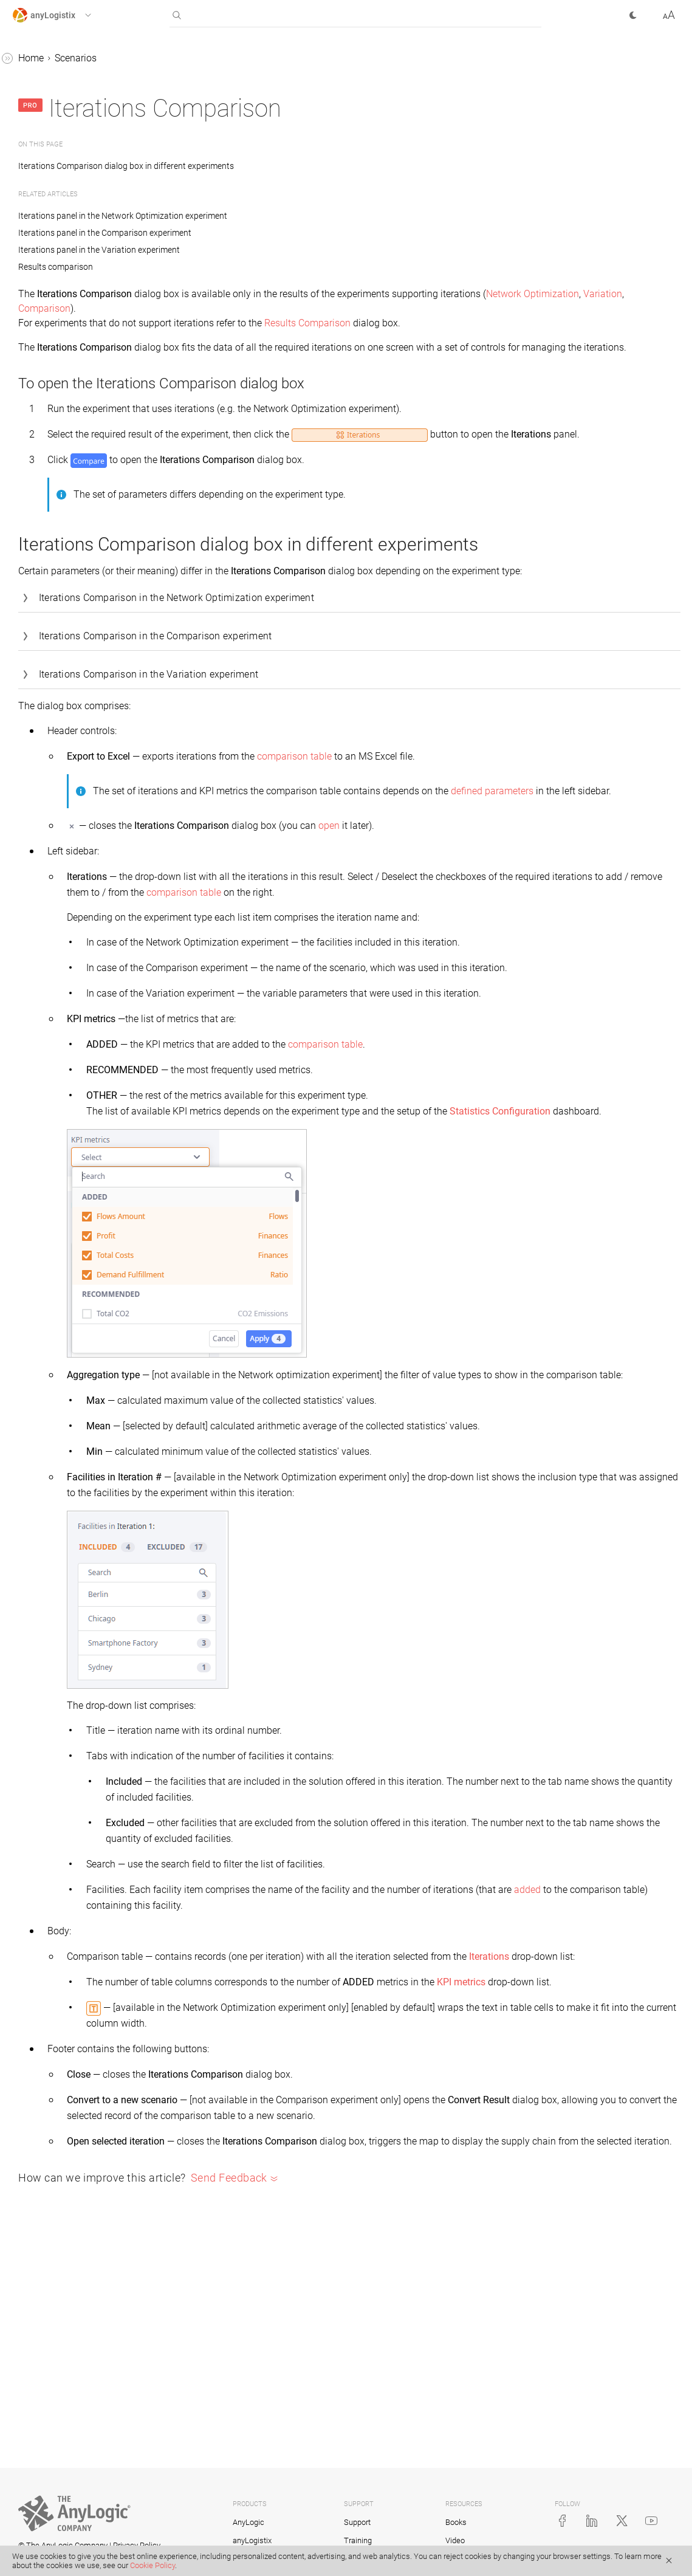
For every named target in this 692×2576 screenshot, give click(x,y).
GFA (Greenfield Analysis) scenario (77, 137)
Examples (33, 415)
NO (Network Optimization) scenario (80, 176)
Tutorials (31, 391)
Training (358, 2540)
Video (455, 2540)
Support (357, 2522)
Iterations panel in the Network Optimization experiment (304, 216)
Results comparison (65, 276)
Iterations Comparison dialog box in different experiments (312, 166)
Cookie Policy (152, 2565)
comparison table (476, 802)
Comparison (370, 308)
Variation (320, 308)
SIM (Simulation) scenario (78, 207)
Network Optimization (250, 308)
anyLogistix (36, 60)
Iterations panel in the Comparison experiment (287, 233)
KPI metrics (643, 2106)
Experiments (49, 299)
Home (213, 58)
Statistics (32, 368)
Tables (26, 345)
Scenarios (33, 83)
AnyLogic (248, 2522)
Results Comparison (490, 323)
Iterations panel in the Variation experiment (281, 250)
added (297, 2013)
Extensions (46, 322)
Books (456, 2522)
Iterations (269, 2080)
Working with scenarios (73, 106)
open (511, 886)
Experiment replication (70, 230)
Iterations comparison (70, 253)
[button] (63, 15)
